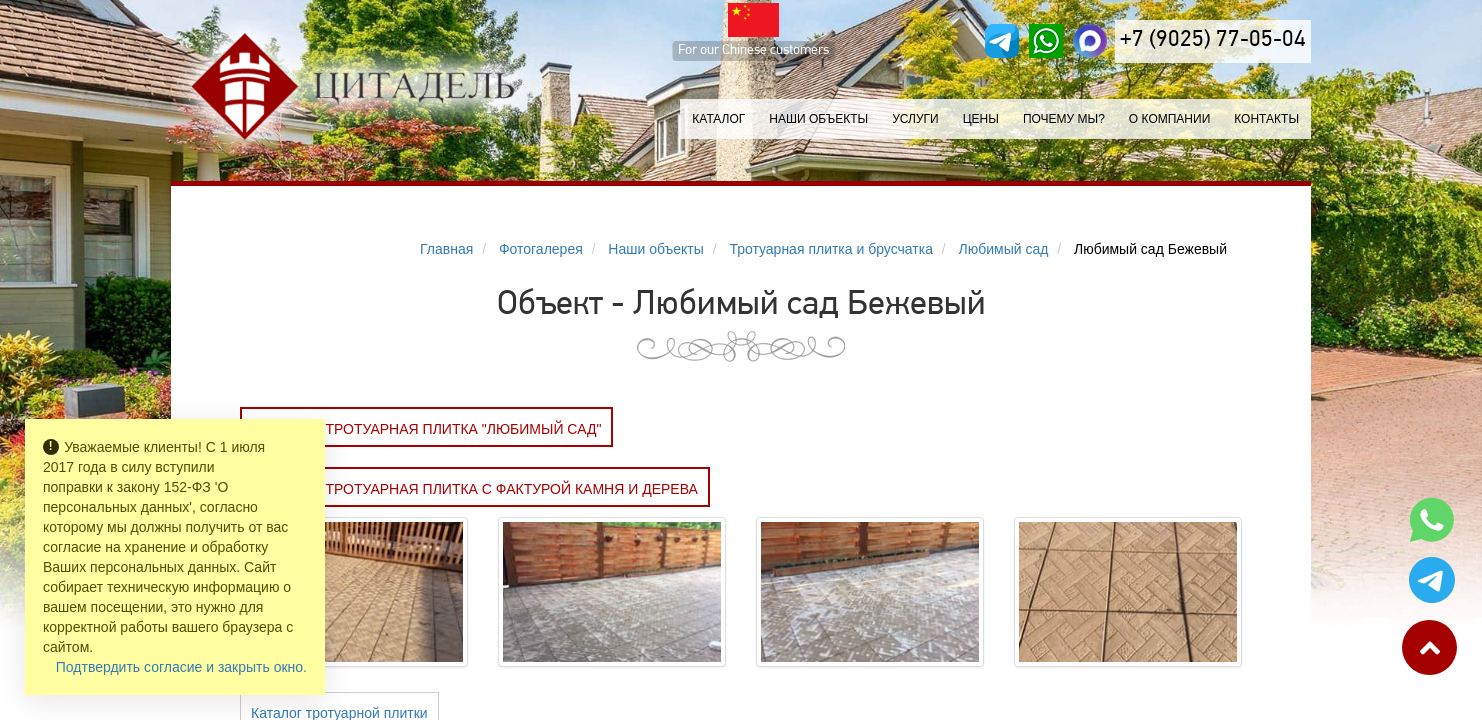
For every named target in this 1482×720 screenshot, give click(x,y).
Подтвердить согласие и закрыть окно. (181, 667)
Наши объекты (818, 119)
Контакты (1266, 119)
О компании (1169, 119)
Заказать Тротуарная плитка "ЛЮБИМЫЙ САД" (426, 429)
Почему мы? (1064, 119)
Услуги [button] (915, 119)
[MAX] (1090, 41)
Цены (981, 119)
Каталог (718, 119)
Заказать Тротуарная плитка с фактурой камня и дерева (475, 489)
